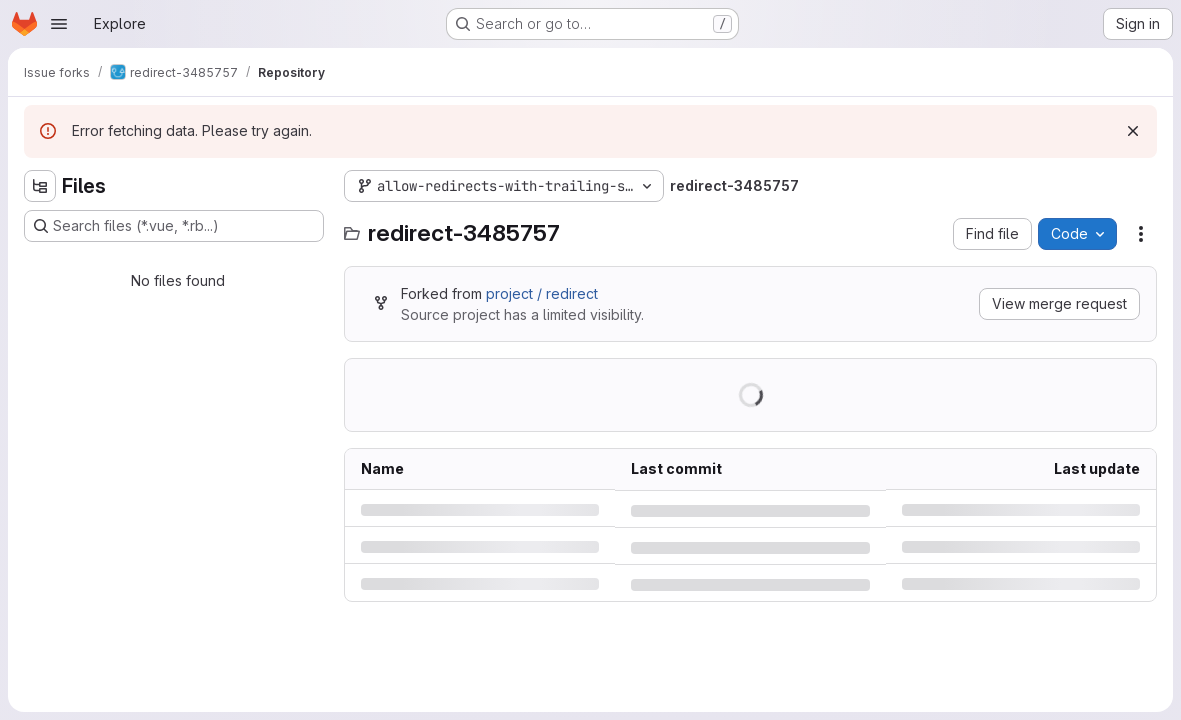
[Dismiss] (1133, 131)
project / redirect (542, 293)
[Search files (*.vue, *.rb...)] (174, 226)
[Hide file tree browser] (40, 186)
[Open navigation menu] (59, 24)
